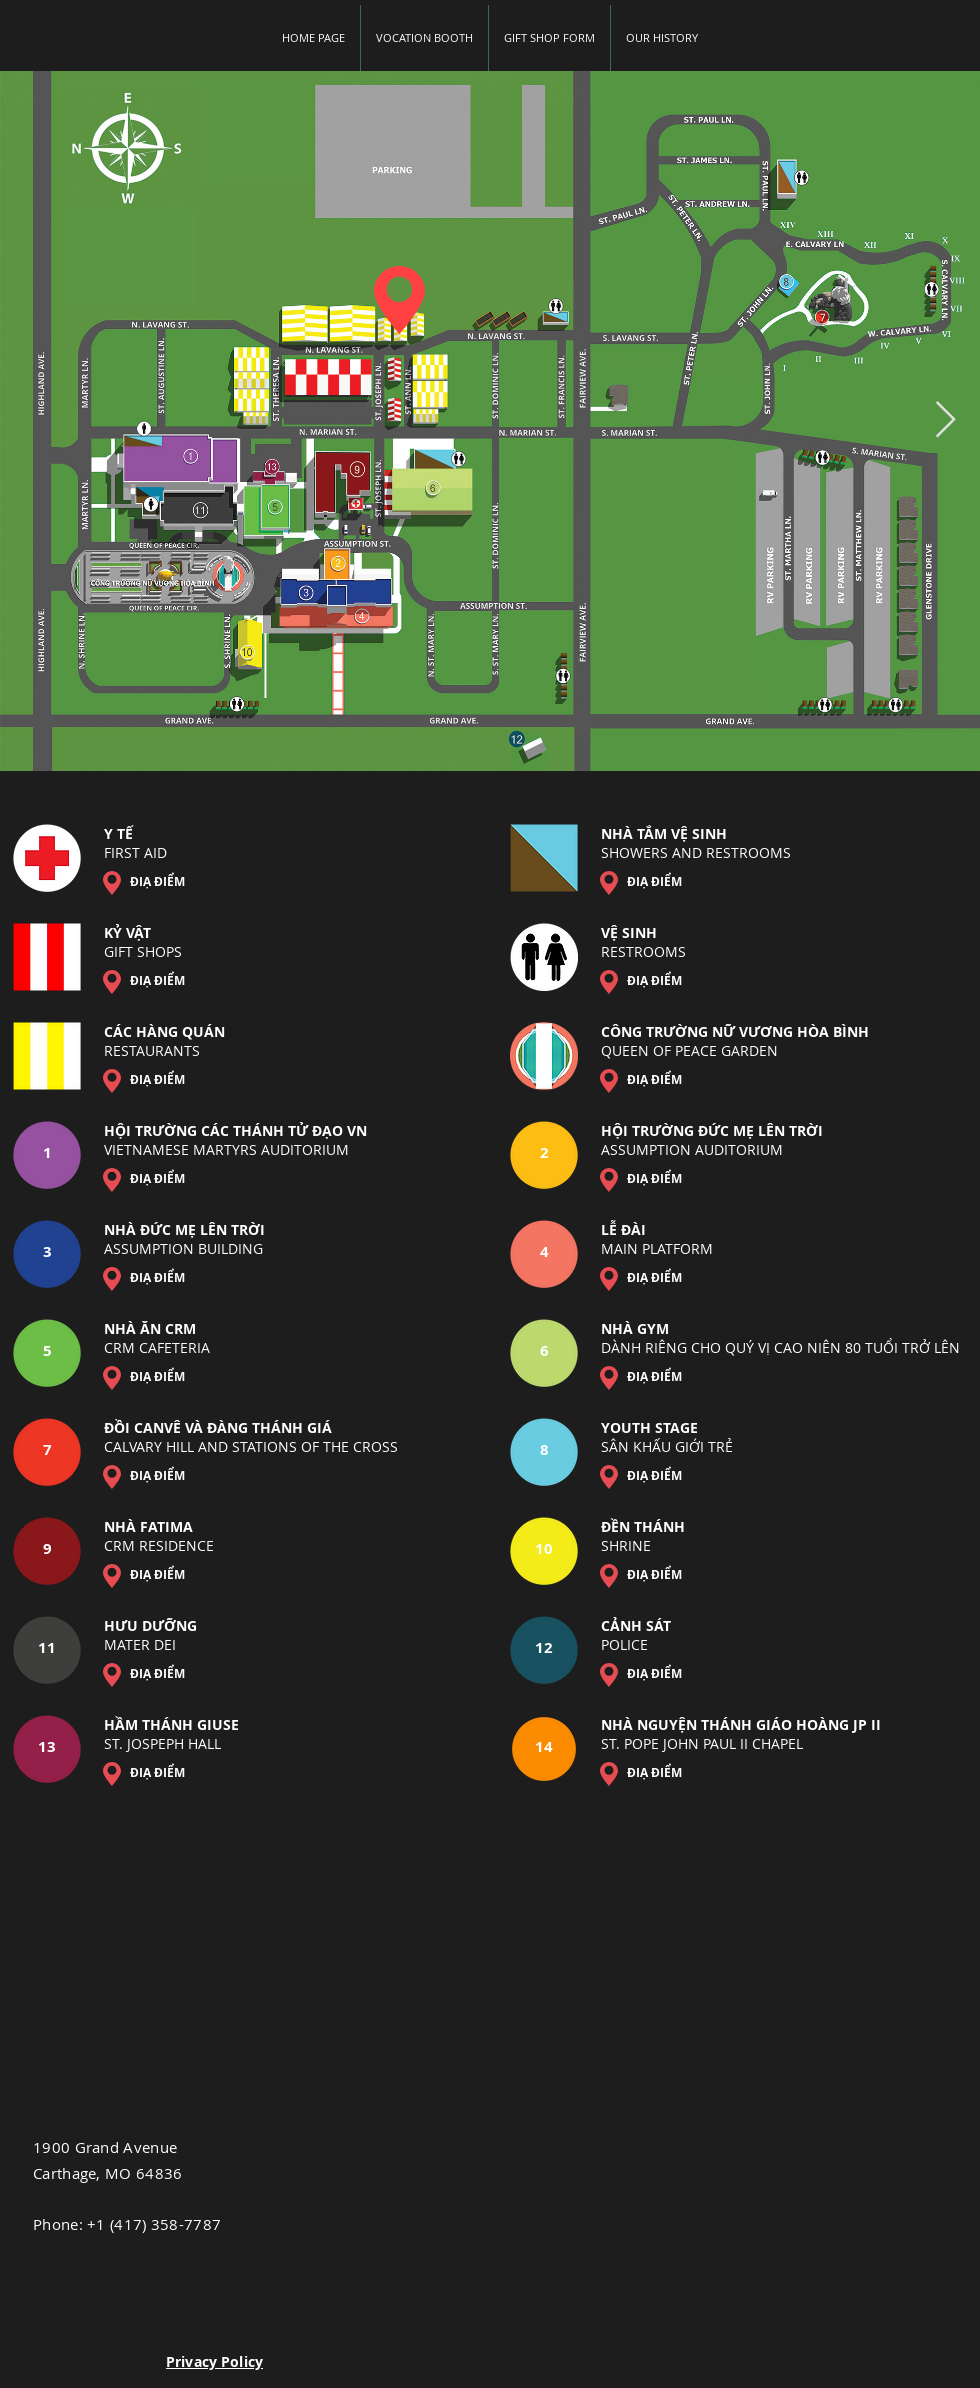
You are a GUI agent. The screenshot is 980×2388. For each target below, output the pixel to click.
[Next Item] (945, 420)
